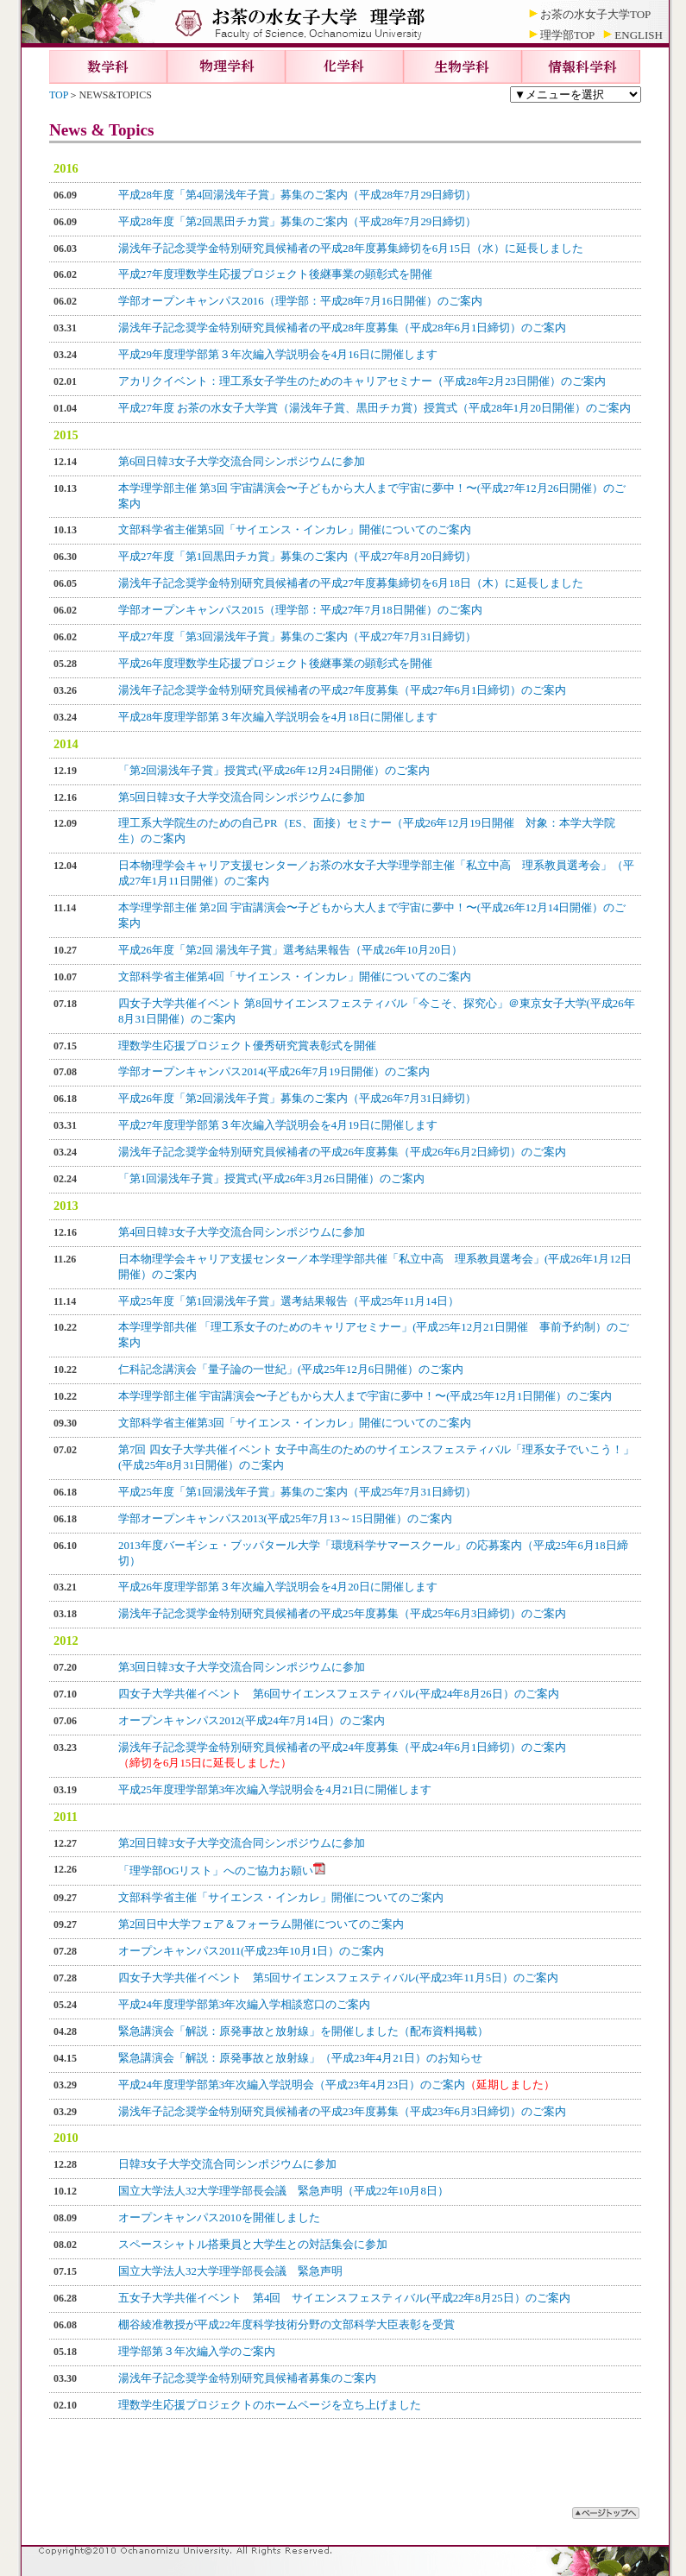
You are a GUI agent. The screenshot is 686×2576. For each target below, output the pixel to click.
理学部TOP (567, 34)
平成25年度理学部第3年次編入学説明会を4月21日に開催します (274, 1790)
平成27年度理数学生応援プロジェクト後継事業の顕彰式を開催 (275, 274)
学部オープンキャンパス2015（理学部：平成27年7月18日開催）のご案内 (300, 610)
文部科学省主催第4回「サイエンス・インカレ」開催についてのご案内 (294, 977)
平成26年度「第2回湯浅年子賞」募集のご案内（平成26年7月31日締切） (297, 1099)
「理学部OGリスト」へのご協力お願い (221, 1871)
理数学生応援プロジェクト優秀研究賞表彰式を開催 (247, 1046)
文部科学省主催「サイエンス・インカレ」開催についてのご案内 (281, 1898)
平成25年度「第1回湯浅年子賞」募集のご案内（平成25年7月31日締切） (297, 1492)
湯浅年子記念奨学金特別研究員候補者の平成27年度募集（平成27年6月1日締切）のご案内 (342, 690)
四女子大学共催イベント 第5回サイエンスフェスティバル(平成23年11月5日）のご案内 (338, 1978)
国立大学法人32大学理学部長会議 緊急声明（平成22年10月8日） (283, 2191)
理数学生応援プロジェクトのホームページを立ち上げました (269, 2405)
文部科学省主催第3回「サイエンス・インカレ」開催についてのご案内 (294, 1423)
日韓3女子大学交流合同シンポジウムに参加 (227, 2164)
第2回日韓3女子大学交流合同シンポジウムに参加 (241, 1843)
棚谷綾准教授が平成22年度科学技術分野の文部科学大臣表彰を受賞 (286, 2325)
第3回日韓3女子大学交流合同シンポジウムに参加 (241, 1667)
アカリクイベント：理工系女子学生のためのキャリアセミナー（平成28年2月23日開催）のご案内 (362, 381)
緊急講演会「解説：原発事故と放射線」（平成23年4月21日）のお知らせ (300, 2058)
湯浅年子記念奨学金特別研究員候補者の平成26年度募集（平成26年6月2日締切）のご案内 (342, 1152)
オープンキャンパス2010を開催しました (219, 2218)
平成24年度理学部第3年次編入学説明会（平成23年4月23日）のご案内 (336, 2085)
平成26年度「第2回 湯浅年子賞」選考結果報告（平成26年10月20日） (290, 950)
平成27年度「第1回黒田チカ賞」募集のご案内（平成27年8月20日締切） (297, 557)
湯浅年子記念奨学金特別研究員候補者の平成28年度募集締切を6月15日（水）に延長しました (350, 248)
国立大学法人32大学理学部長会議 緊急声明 (230, 2271)
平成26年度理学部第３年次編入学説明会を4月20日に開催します (277, 1587)
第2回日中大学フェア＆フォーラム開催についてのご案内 (261, 1924)
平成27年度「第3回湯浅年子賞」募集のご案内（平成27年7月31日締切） (297, 637)
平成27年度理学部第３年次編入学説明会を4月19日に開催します (277, 1125)
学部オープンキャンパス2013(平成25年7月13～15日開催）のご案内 (285, 1519)
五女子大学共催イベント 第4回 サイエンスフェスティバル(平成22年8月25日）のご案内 (344, 2298)
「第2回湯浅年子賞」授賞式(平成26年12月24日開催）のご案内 (274, 771)
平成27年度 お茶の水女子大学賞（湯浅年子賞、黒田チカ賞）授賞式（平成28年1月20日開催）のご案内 (374, 408)
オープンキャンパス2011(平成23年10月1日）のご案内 (251, 1951)
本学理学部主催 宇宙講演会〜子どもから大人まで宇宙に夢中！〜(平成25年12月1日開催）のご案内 (365, 1396)
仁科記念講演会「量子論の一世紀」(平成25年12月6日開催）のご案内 (290, 1370)
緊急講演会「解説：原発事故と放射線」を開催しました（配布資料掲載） (303, 2031)
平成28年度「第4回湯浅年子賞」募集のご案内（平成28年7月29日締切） (297, 195)
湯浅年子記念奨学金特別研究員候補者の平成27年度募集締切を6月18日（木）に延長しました (350, 583)
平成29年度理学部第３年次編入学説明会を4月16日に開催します (277, 355)
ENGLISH (638, 34)
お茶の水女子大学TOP (595, 14)
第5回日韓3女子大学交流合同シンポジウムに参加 (241, 797)
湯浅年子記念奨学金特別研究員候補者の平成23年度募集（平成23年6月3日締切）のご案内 (342, 2112)
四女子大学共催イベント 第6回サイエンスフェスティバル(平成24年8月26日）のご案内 (338, 1694)
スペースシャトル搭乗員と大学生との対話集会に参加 (252, 2245)
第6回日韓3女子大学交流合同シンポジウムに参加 (241, 462)
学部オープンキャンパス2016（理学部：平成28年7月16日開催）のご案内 (300, 301)
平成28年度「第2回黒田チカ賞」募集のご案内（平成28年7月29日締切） (297, 222)
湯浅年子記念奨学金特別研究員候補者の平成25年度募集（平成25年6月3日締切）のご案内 (342, 1614)
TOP (58, 95)
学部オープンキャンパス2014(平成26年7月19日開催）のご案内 (274, 1072)
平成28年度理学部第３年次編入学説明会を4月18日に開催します (277, 717)
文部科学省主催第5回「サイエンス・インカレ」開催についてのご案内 (294, 530)
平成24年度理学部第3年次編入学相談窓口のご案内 (244, 2005)
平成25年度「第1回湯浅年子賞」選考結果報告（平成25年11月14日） (288, 1301)
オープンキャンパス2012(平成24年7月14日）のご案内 (251, 1721)
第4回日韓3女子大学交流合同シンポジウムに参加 (241, 1232)
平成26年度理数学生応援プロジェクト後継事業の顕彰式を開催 (275, 664)
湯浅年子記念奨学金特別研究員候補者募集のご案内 (247, 2378)
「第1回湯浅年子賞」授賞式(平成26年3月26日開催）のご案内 (271, 1179)
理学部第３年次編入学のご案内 (196, 2352)
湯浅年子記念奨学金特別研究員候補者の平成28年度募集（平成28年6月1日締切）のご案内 (342, 328)
